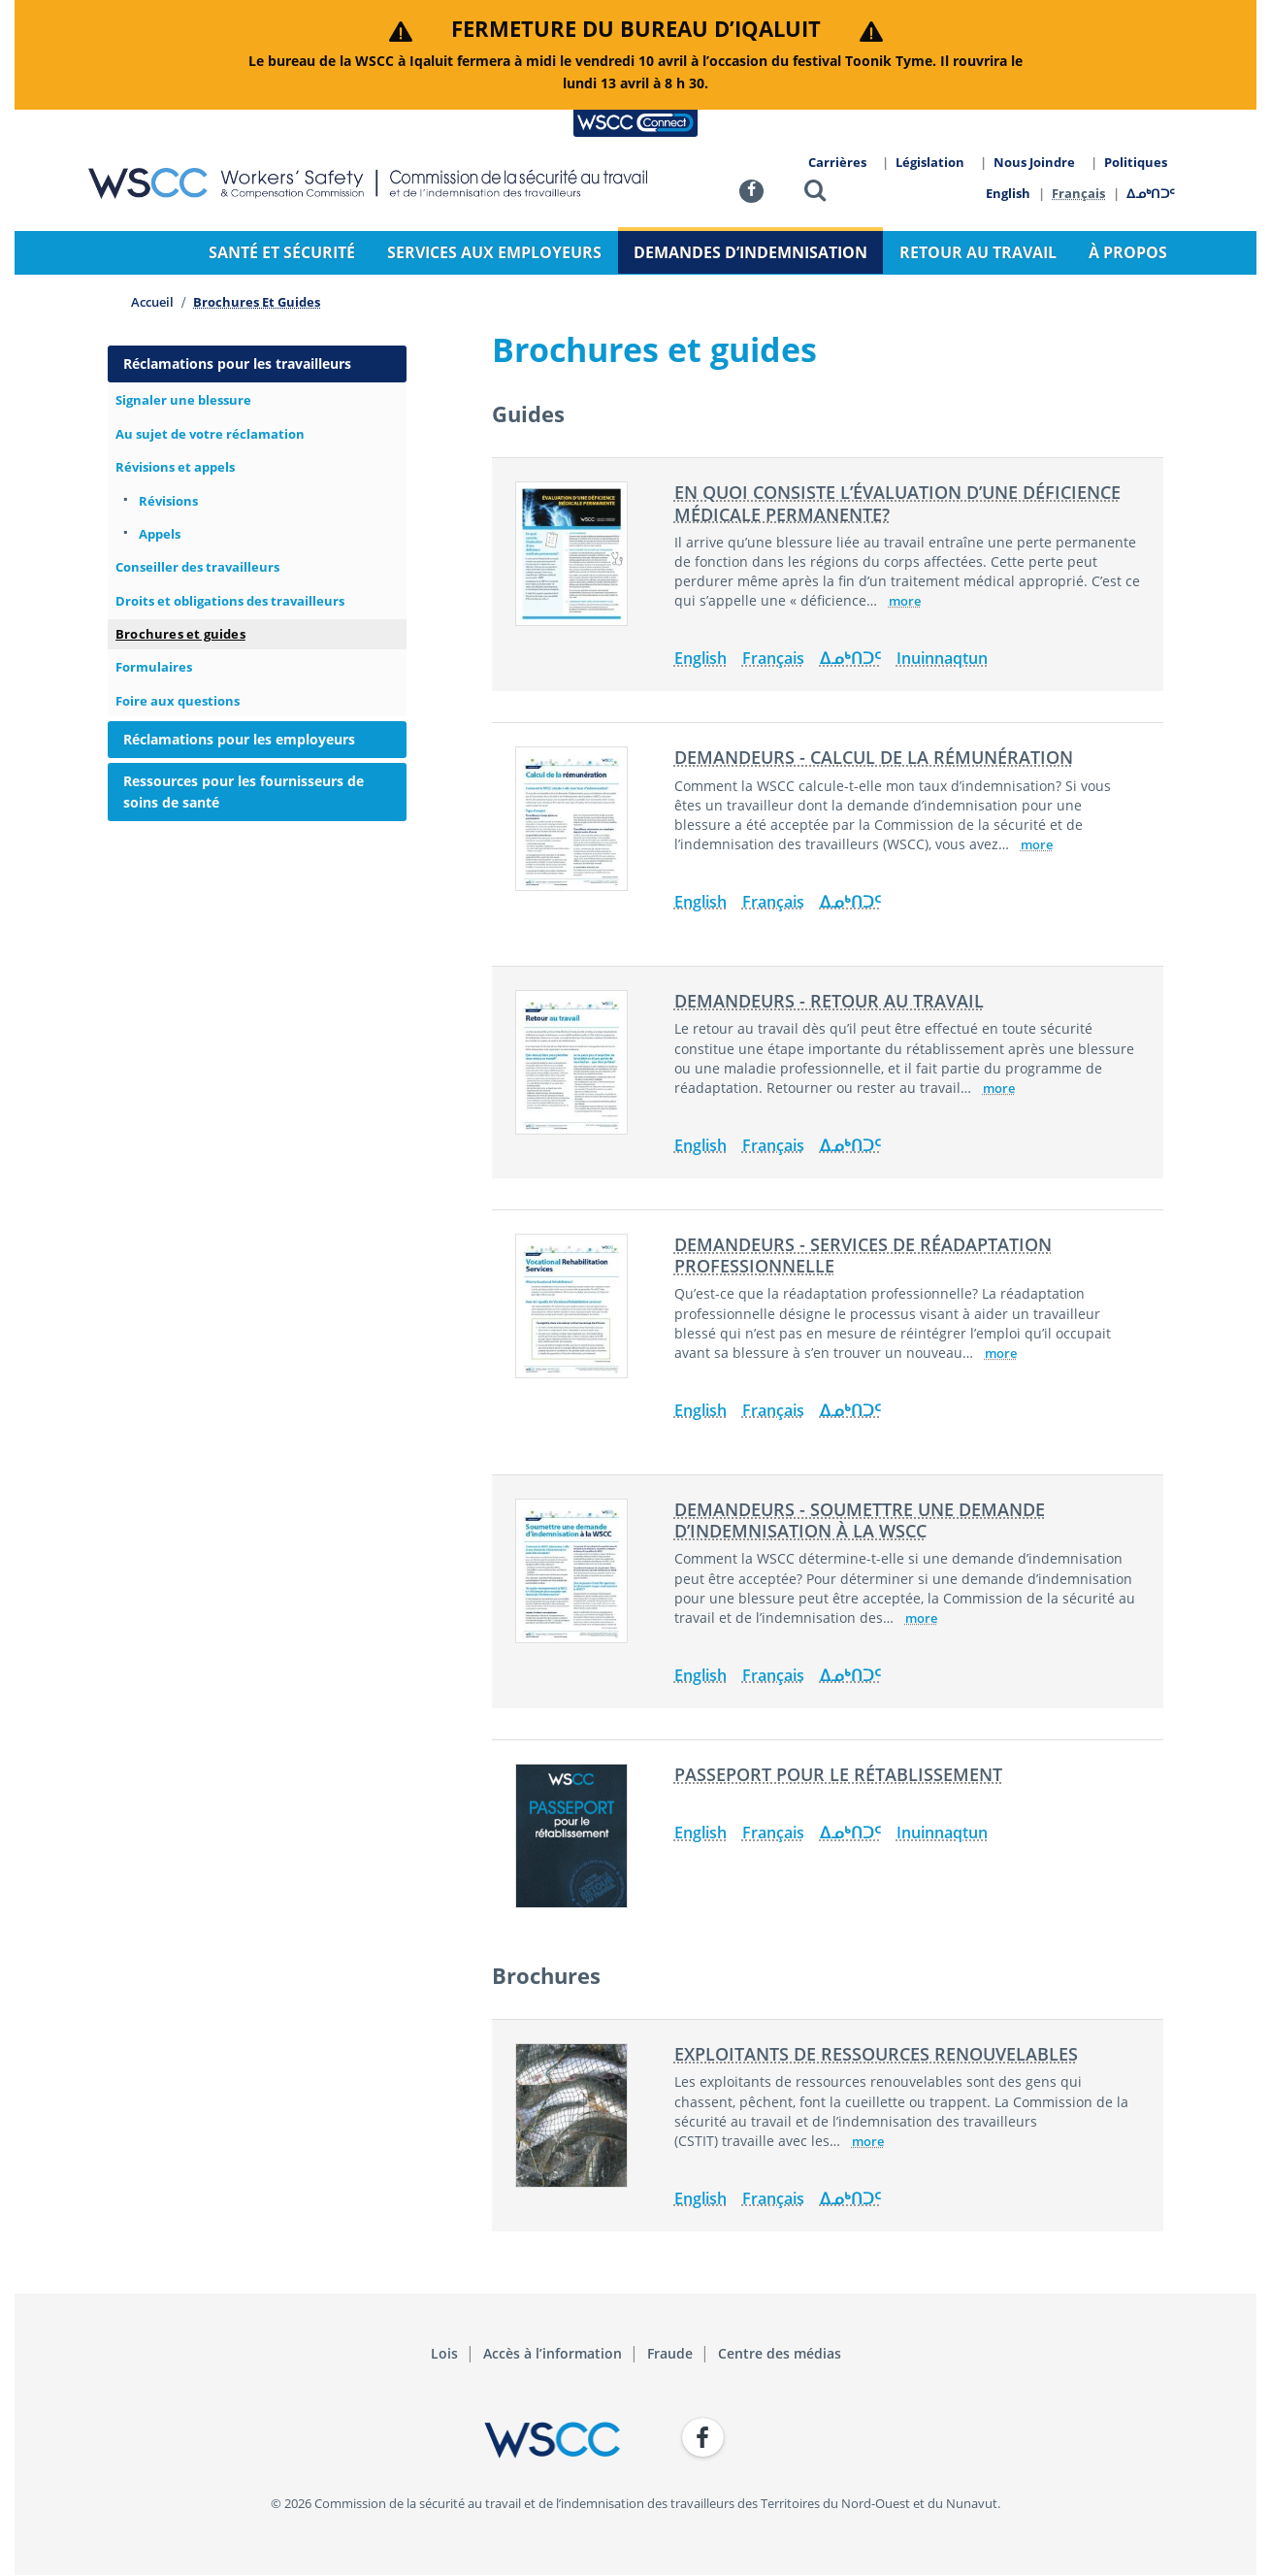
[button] (815, 194)
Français (1079, 193)
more (905, 601)
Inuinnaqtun (942, 658)
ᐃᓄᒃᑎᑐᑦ (1151, 193)
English (1008, 193)
